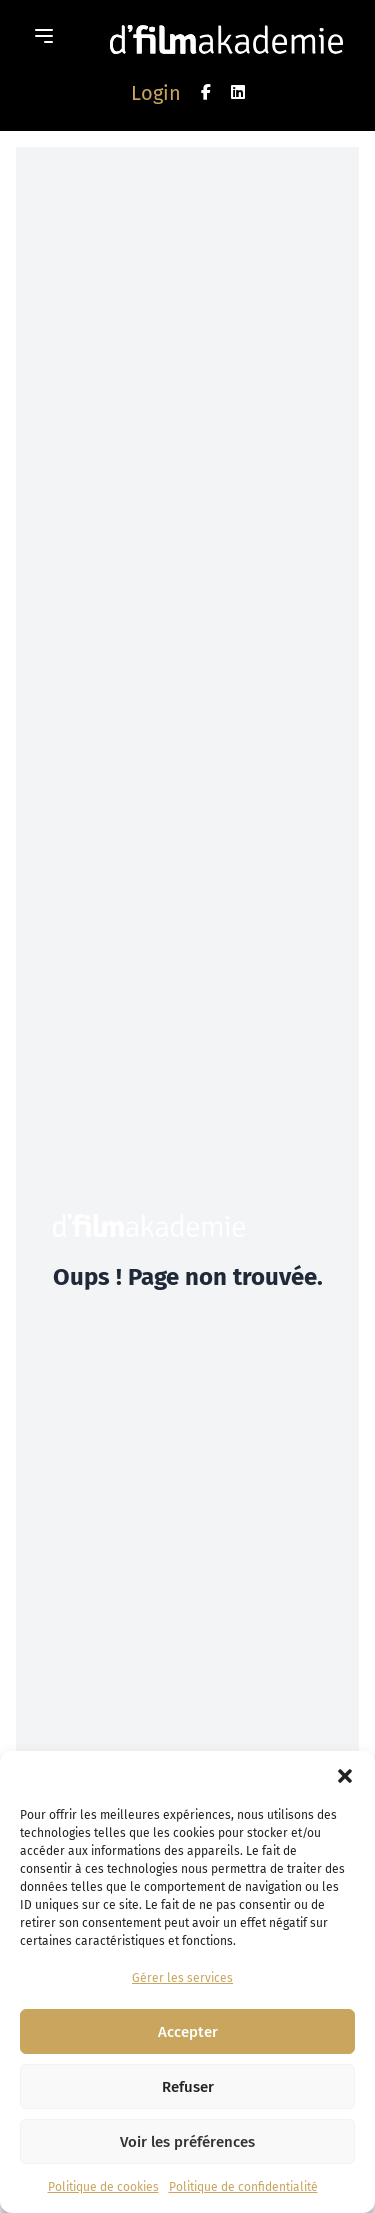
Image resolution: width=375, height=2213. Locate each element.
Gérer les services (182, 1978)
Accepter (188, 2032)
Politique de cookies (103, 2187)
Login (156, 93)
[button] (345, 1776)
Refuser (188, 2087)
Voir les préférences (187, 2142)
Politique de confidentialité (243, 2187)
